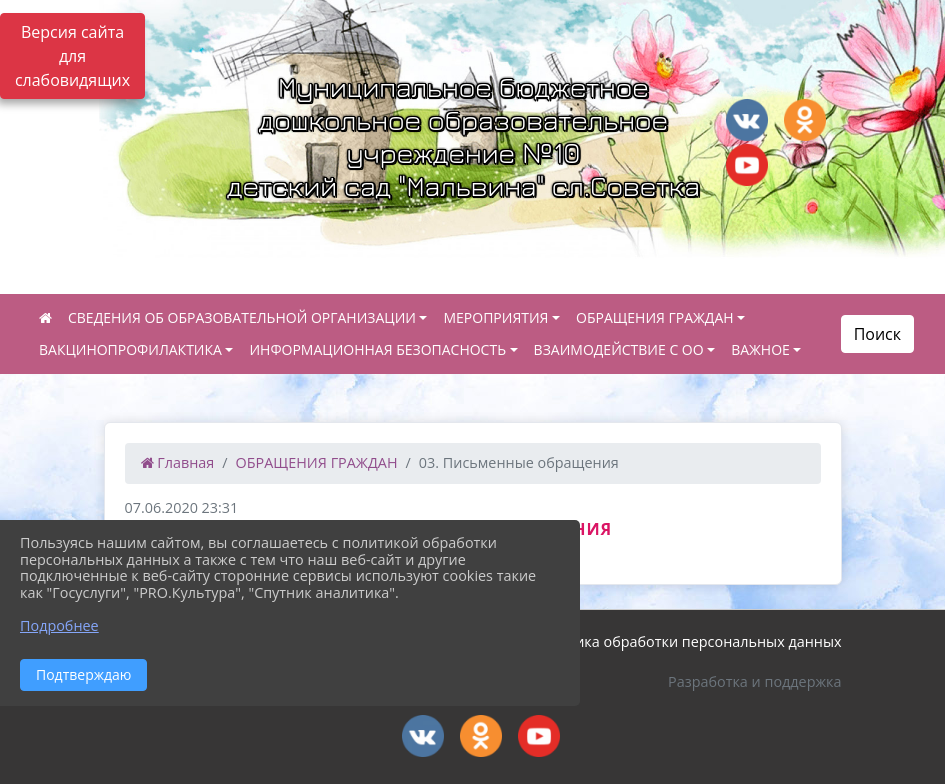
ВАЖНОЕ (760, 349)
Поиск (877, 334)
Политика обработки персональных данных (687, 641)
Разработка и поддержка (754, 681)
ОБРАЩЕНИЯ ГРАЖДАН (655, 317)
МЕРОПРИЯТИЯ (495, 317)
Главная (178, 462)
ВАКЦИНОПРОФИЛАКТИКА (130, 349)
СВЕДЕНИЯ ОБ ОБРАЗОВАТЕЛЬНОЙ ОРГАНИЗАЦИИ (242, 317)
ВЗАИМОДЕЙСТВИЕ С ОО (619, 349)
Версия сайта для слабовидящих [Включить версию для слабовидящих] (72, 56)
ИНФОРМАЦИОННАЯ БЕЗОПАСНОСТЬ (377, 349)
